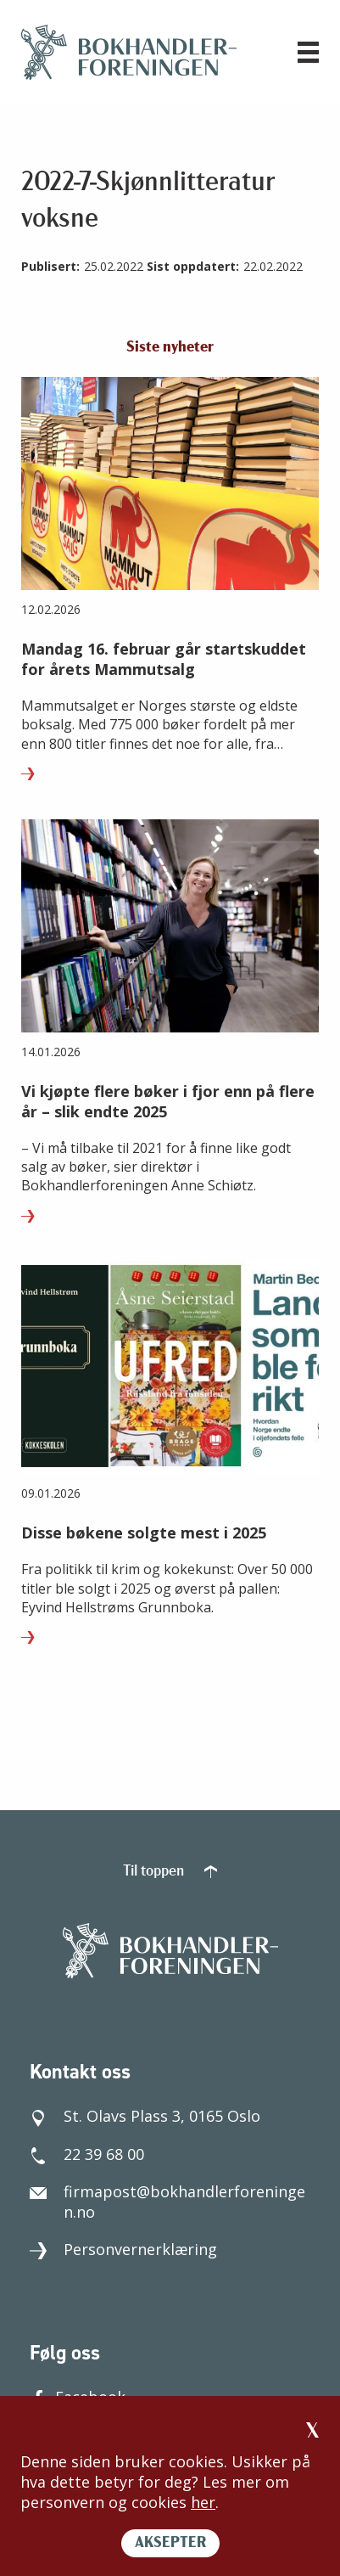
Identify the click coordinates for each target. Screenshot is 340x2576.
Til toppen (170, 1872)
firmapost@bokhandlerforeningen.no (167, 2201)
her (203, 2502)
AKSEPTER (170, 2543)
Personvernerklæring (123, 2249)
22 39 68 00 (87, 2154)
